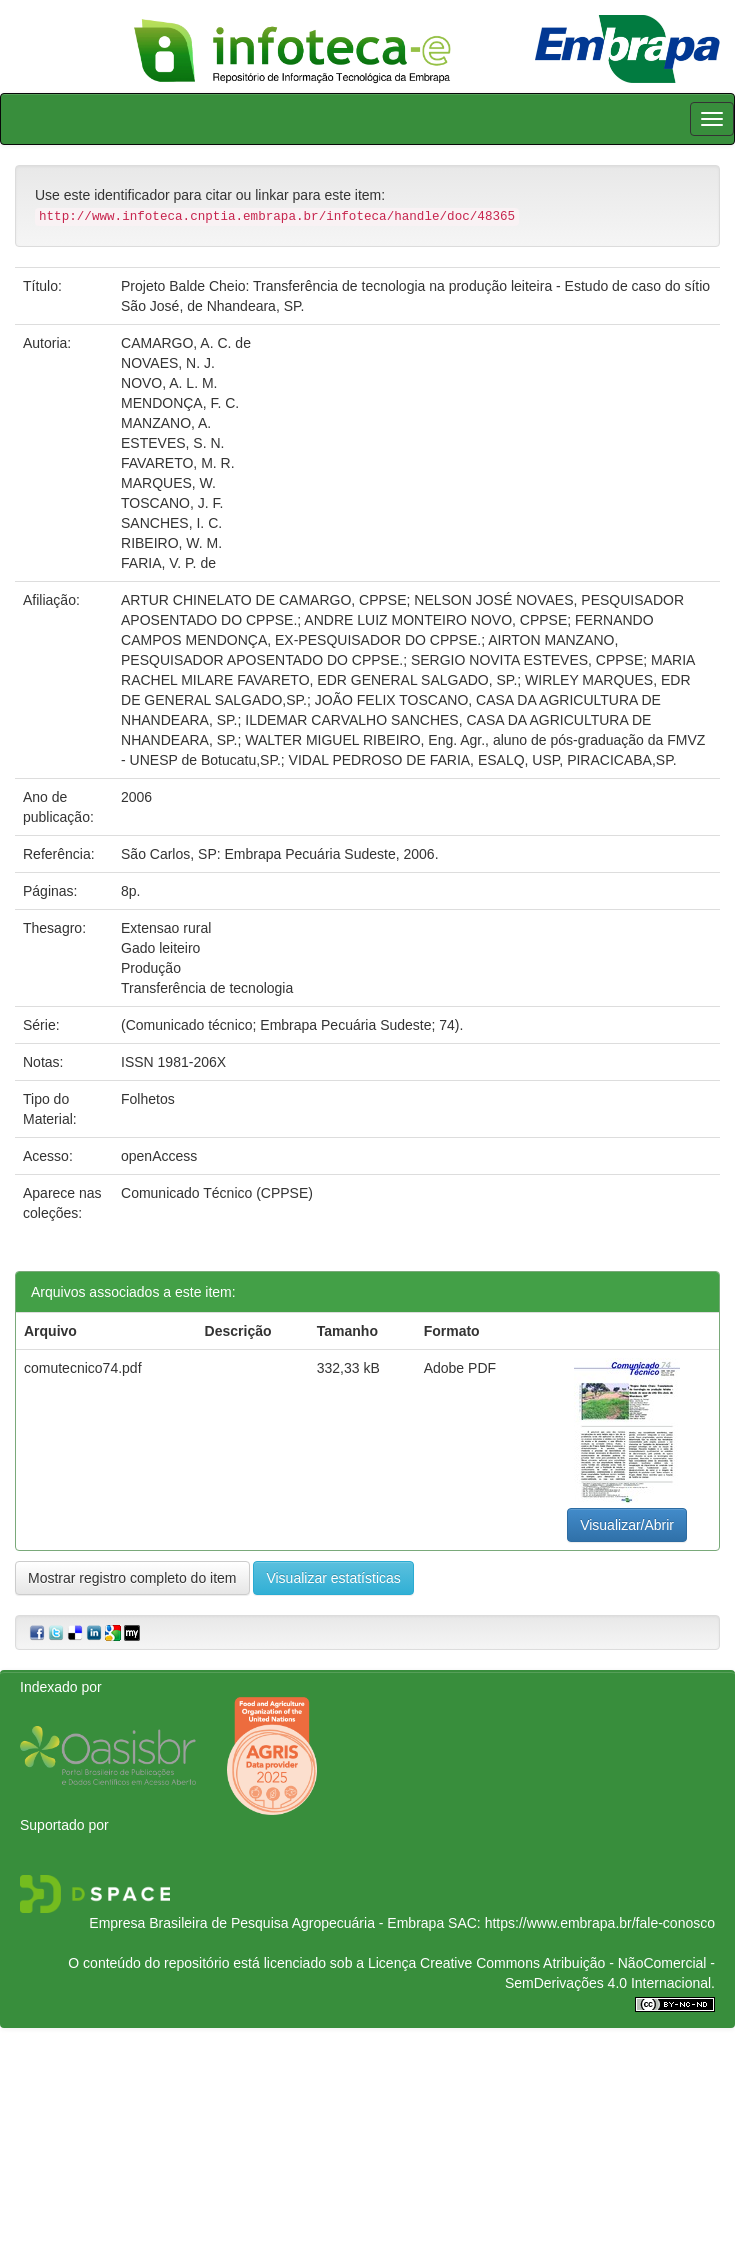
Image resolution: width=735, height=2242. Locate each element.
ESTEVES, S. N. (172, 443)
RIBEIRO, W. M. (171, 543)
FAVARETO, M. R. (178, 463)
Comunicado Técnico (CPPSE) (217, 1193)
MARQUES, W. (168, 483)
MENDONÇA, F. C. (180, 403)
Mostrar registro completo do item (132, 1578)
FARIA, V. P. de (168, 563)
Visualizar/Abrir (627, 1525)
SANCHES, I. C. (171, 523)
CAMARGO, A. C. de (186, 343)
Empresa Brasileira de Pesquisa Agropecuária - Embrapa (266, 1923)
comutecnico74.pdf (83, 1368)
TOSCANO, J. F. (172, 503)
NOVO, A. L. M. (169, 383)
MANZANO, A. (166, 423)
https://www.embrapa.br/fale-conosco (600, 1923)
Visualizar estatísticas (333, 1578)
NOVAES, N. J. (168, 363)
